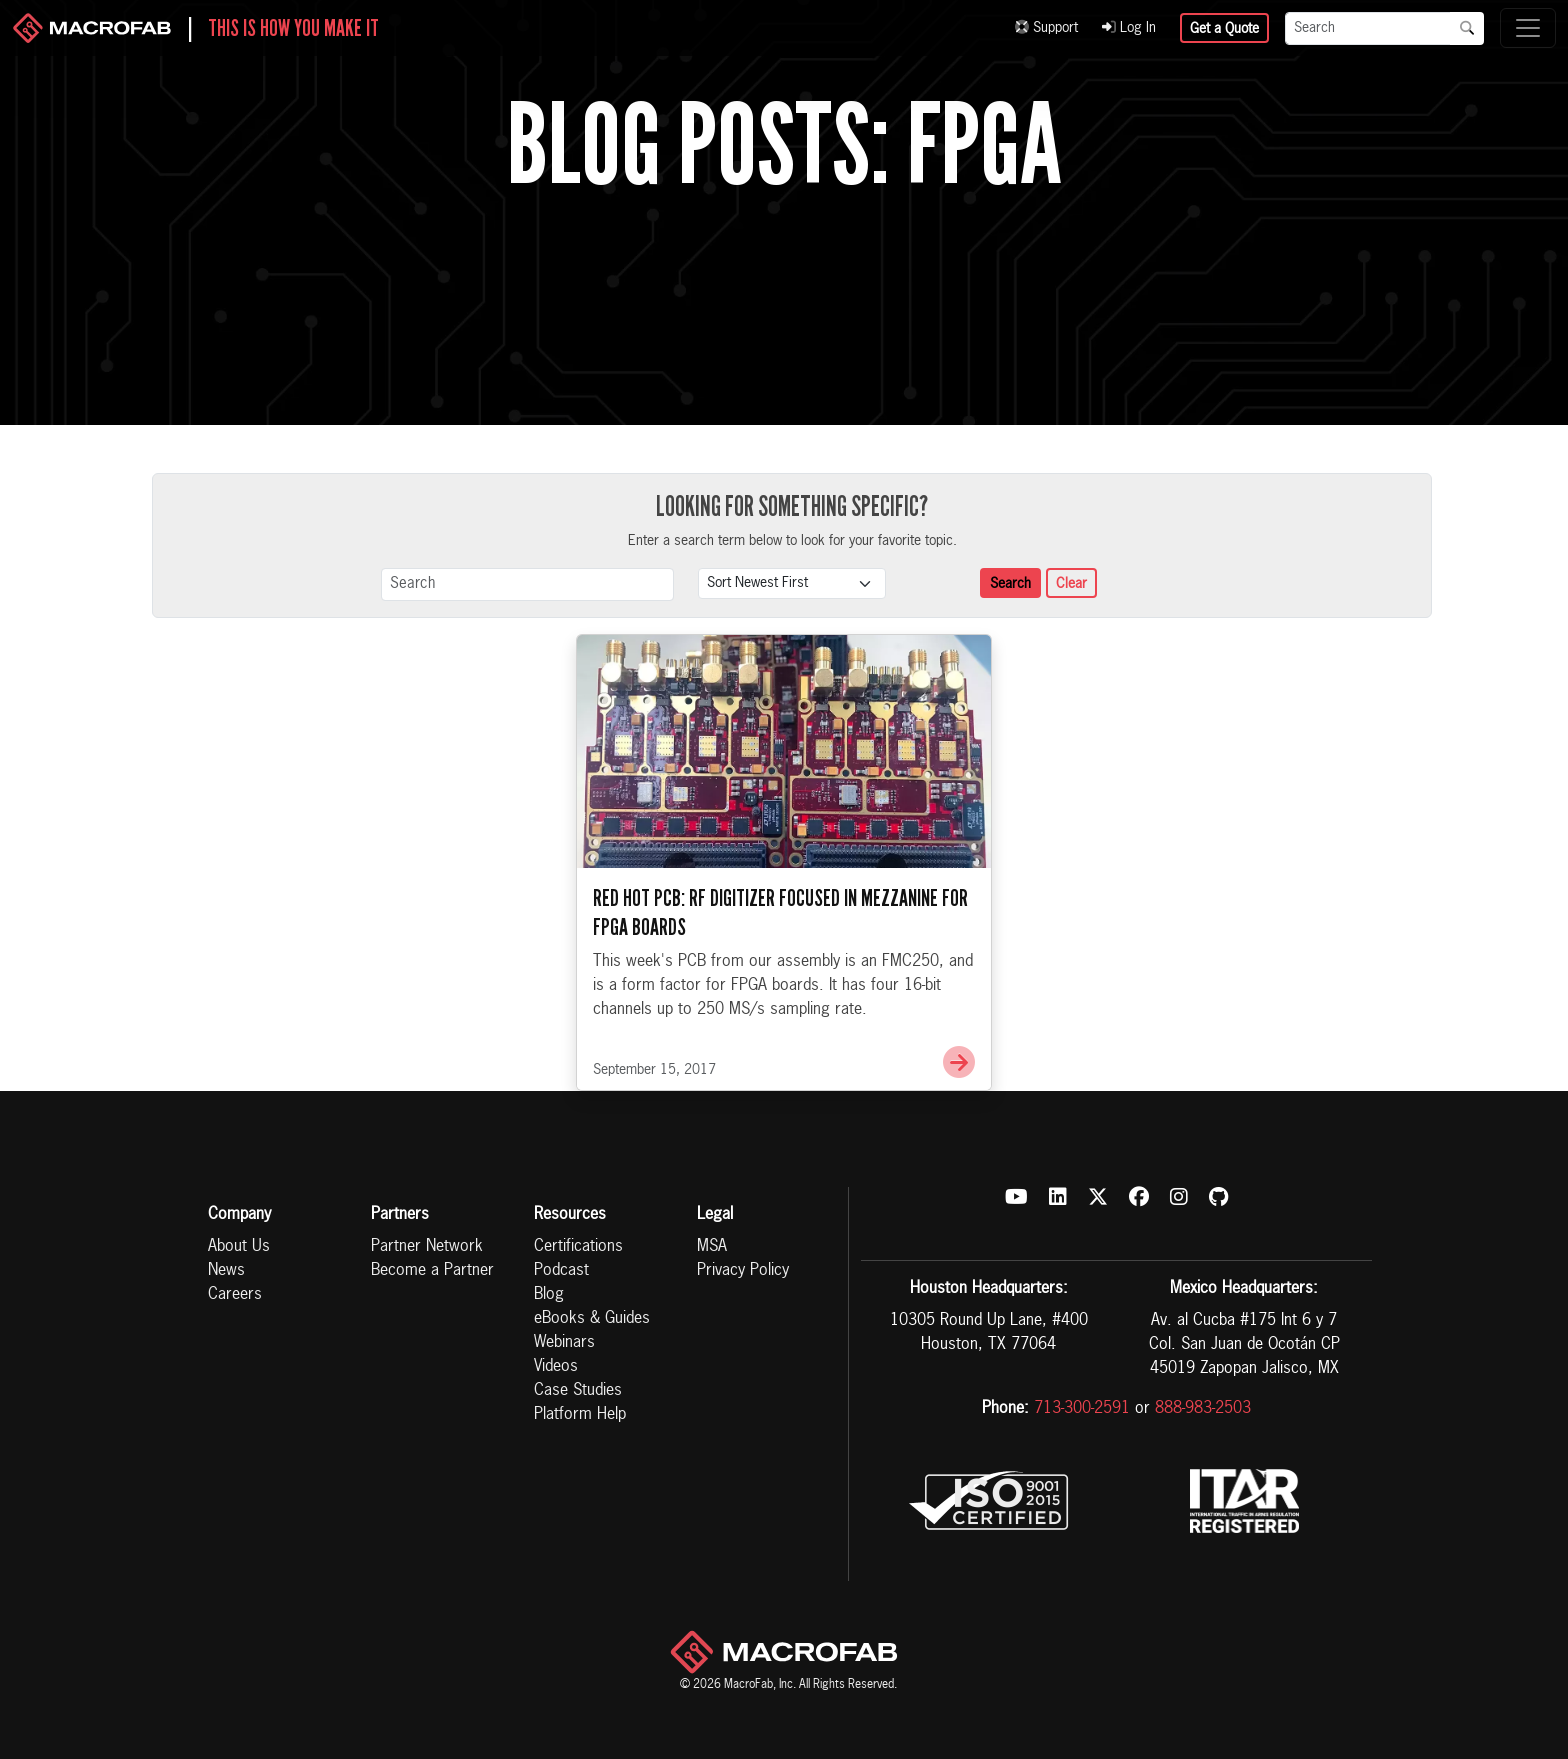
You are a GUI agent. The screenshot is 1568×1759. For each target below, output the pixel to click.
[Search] (1368, 28)
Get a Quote (1224, 29)
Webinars (564, 1343)
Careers (235, 1295)
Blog (549, 1295)
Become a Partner (432, 1271)
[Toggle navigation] (1528, 28)
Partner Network (427, 1247)
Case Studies (578, 1391)
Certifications (578, 1247)
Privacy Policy (743, 1271)
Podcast (561, 1271)
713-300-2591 (1082, 1409)
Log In (1129, 28)
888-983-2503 (1203, 1409)
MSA (712, 1247)
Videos (556, 1367)
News (226, 1271)
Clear (1071, 584)
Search (1010, 584)
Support (1046, 28)
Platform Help (580, 1415)
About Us (239, 1247)
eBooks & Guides (592, 1319)
